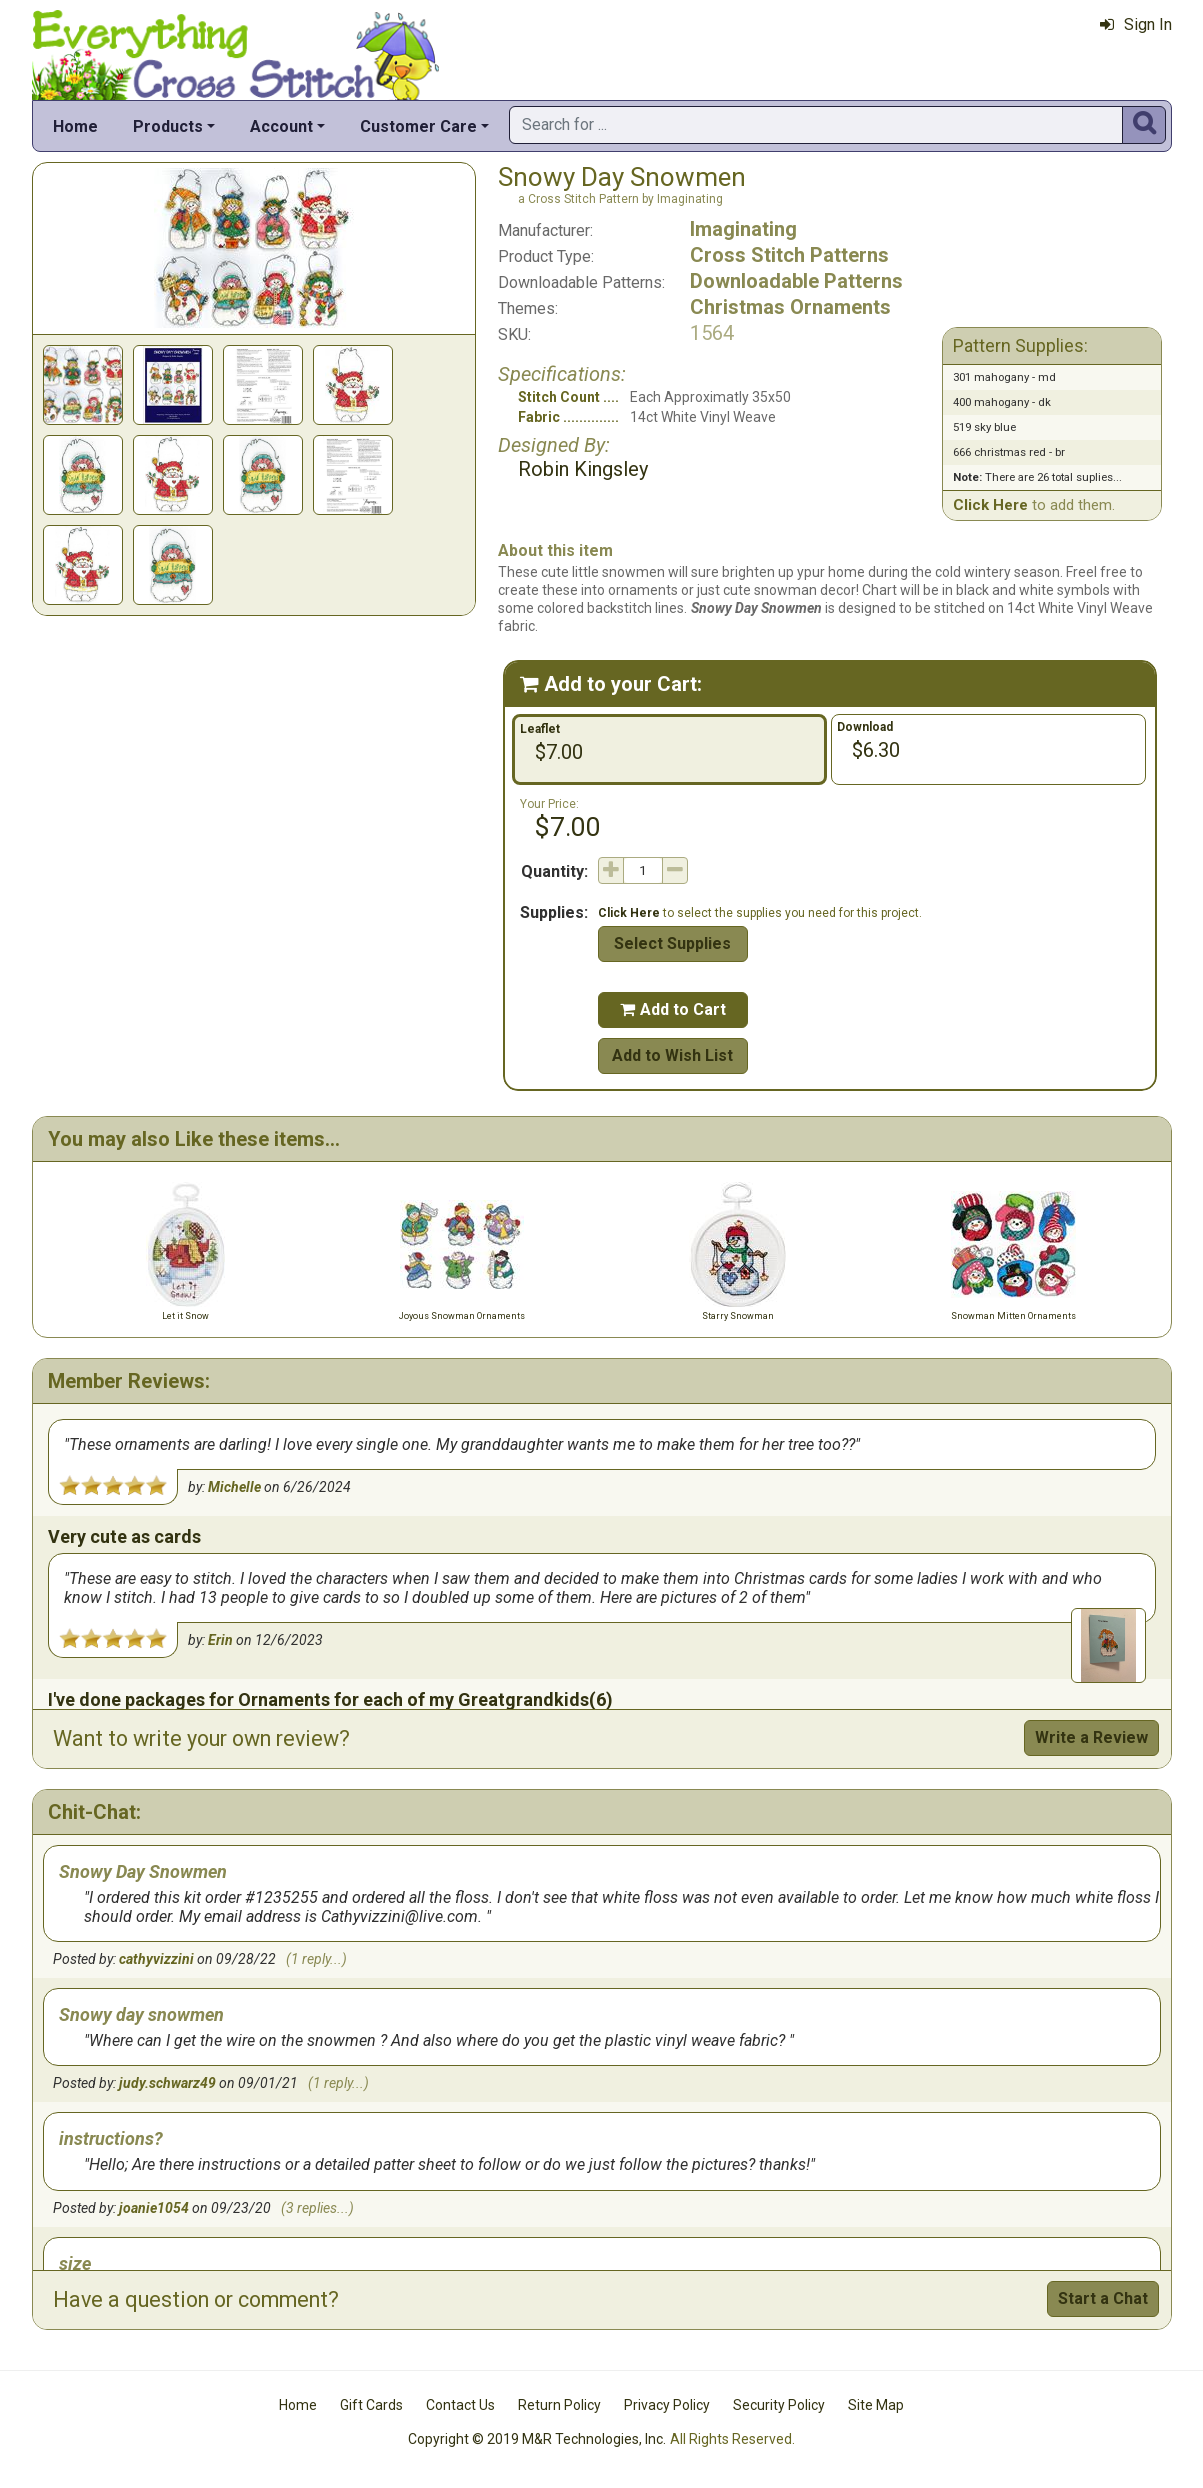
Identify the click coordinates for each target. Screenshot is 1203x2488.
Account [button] (281, 126)
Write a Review (1091, 1737)
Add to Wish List (672, 1055)
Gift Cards (371, 2405)
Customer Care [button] (418, 126)
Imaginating (743, 229)
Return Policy (559, 2405)
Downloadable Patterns (796, 281)
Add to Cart (673, 1009)
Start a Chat (1103, 2298)
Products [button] (168, 126)
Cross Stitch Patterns (789, 255)
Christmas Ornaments (790, 307)
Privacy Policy (667, 2405)
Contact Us (460, 2405)
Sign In (1136, 24)
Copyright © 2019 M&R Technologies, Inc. (537, 2439)
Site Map (876, 2405)
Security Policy (779, 2405)
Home (75, 126)
